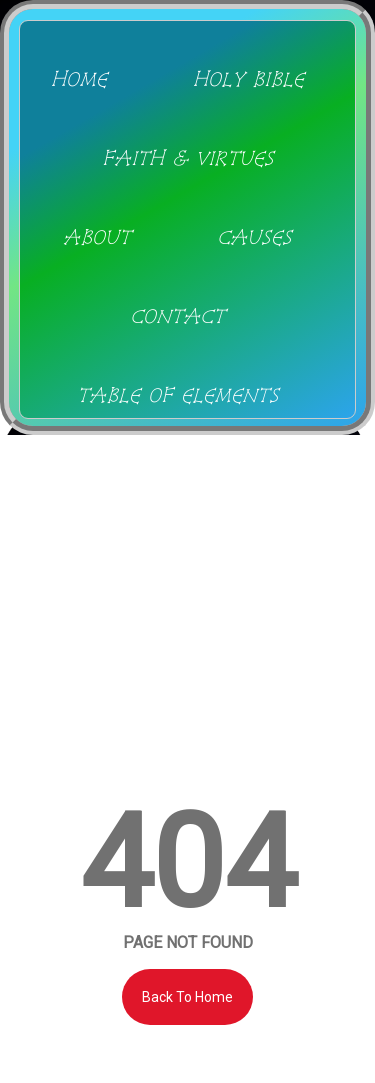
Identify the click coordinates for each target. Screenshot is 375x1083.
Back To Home (187, 997)
